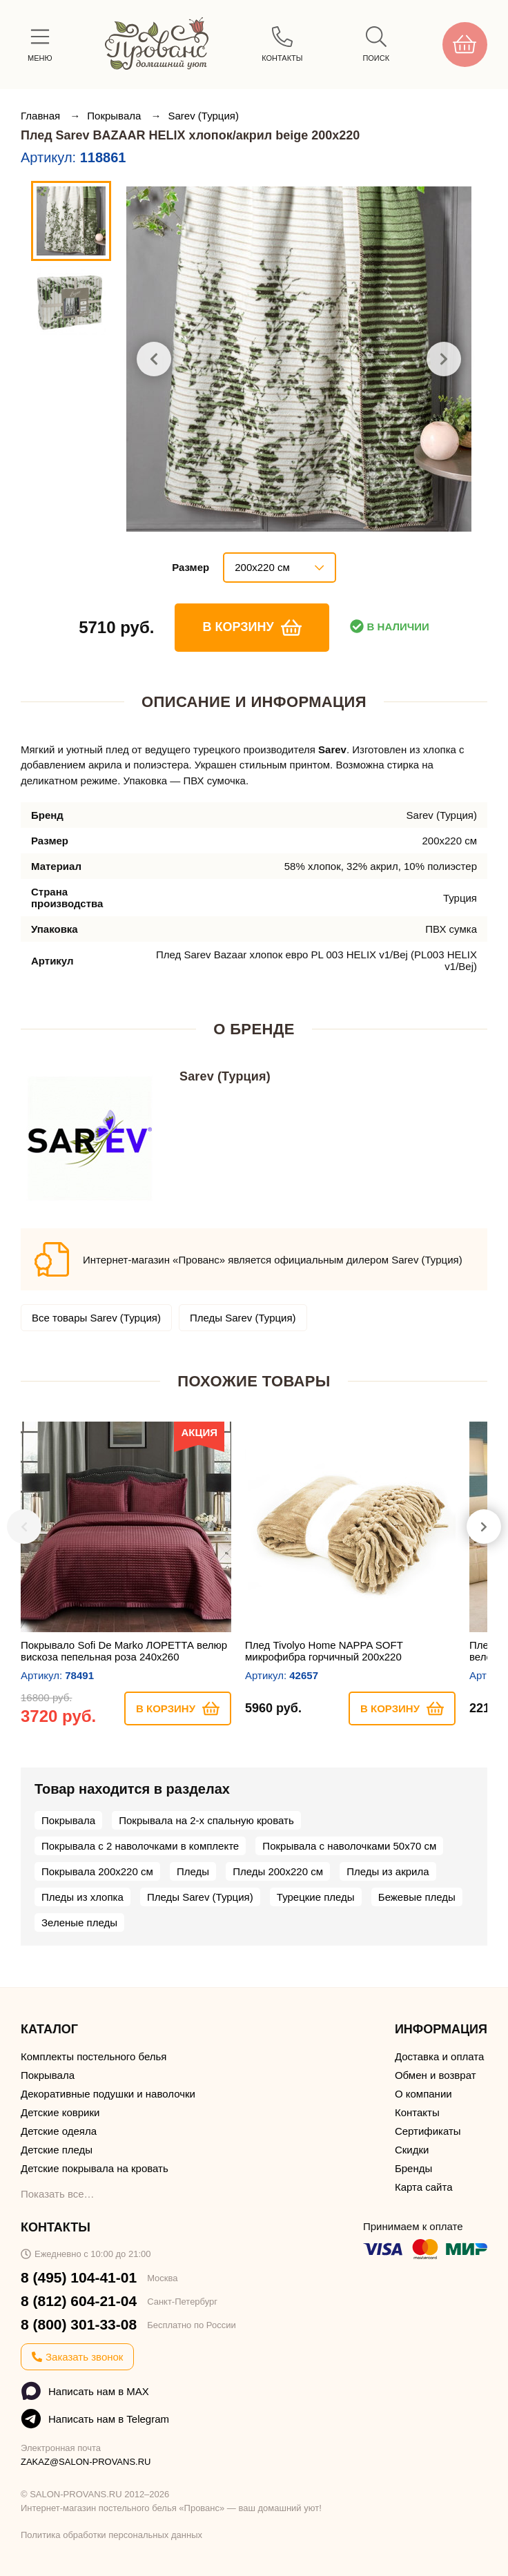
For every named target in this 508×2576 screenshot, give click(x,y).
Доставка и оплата (439, 2056)
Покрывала (115, 116)
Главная (42, 116)
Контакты (417, 2112)
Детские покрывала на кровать (94, 2168)
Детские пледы (56, 2150)
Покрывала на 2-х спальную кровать (206, 1820)
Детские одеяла (59, 2131)
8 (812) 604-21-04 (79, 2301)
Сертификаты (428, 2131)
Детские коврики (60, 2112)
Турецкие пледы (316, 1897)
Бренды (413, 2168)
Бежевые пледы (417, 1897)
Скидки (412, 2150)
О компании (423, 2094)
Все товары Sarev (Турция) (96, 1318)
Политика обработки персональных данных (111, 2535)
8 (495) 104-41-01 (79, 2277)
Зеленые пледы (79, 1922)
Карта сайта (424, 2187)
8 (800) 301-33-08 (79, 2324)
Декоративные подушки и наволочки (108, 2094)
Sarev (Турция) (203, 116)
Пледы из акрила (387, 1871)
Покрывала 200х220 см (97, 1871)
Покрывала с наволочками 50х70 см (349, 1846)
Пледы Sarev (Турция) (243, 1318)
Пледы (193, 1871)
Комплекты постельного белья (93, 2056)
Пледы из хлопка (82, 1897)
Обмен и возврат (435, 2075)
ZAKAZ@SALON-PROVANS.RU (86, 2462)
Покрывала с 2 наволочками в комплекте (140, 1846)
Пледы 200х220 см (278, 1871)
